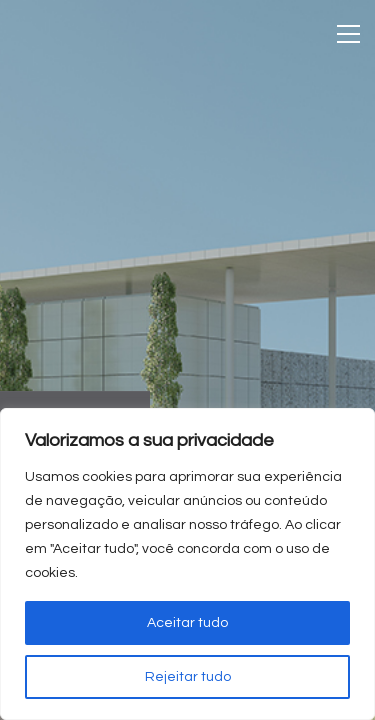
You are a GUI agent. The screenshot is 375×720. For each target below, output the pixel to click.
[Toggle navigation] (348, 34)
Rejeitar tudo (188, 677)
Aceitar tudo (187, 623)
